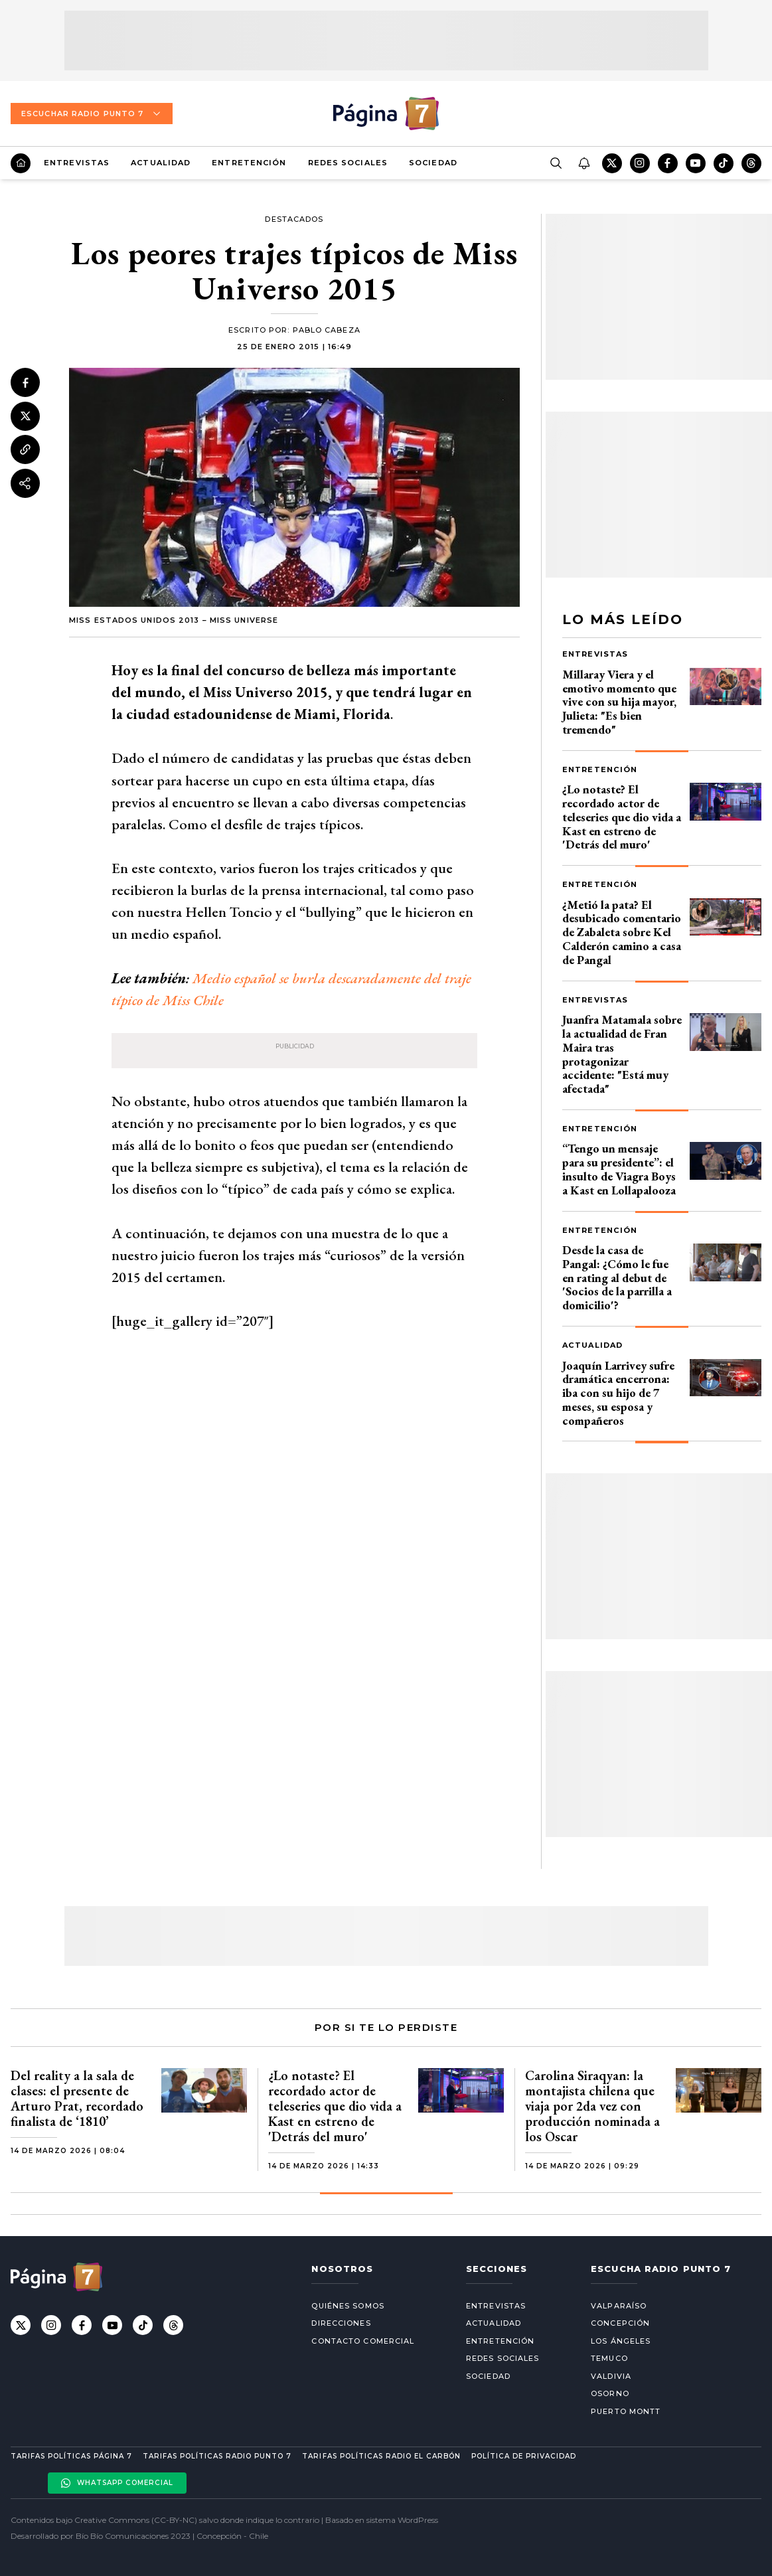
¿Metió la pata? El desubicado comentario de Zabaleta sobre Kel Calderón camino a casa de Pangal (621, 932)
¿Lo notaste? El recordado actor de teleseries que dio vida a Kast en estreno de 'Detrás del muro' (621, 816)
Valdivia (611, 2376)
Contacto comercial (362, 2341)
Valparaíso (619, 2305)
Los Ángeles (621, 2341)
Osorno (610, 2393)
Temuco (609, 2358)
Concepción (620, 2323)
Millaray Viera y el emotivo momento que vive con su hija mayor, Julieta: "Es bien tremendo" (619, 702)
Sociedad (433, 162)
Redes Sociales (348, 162)
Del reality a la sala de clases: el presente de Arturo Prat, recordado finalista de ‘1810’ (77, 2098)
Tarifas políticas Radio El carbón (381, 2456)
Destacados (294, 219)
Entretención (249, 162)
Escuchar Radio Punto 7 (91, 113)
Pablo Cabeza (326, 330)
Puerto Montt (625, 2411)
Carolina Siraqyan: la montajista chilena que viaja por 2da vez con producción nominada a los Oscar (592, 2106)
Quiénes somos (347, 2305)
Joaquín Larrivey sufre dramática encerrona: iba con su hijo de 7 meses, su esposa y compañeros (618, 1393)
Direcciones (340, 2323)
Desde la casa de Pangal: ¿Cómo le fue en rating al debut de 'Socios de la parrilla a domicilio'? (617, 1277)
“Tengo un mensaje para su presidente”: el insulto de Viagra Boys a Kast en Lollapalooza (619, 1169)
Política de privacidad (523, 2456)
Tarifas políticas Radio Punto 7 (217, 2456)
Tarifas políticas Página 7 (71, 2456)
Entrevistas (77, 162)
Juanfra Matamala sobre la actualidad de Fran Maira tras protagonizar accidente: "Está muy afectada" (622, 1054)
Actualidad (161, 162)
